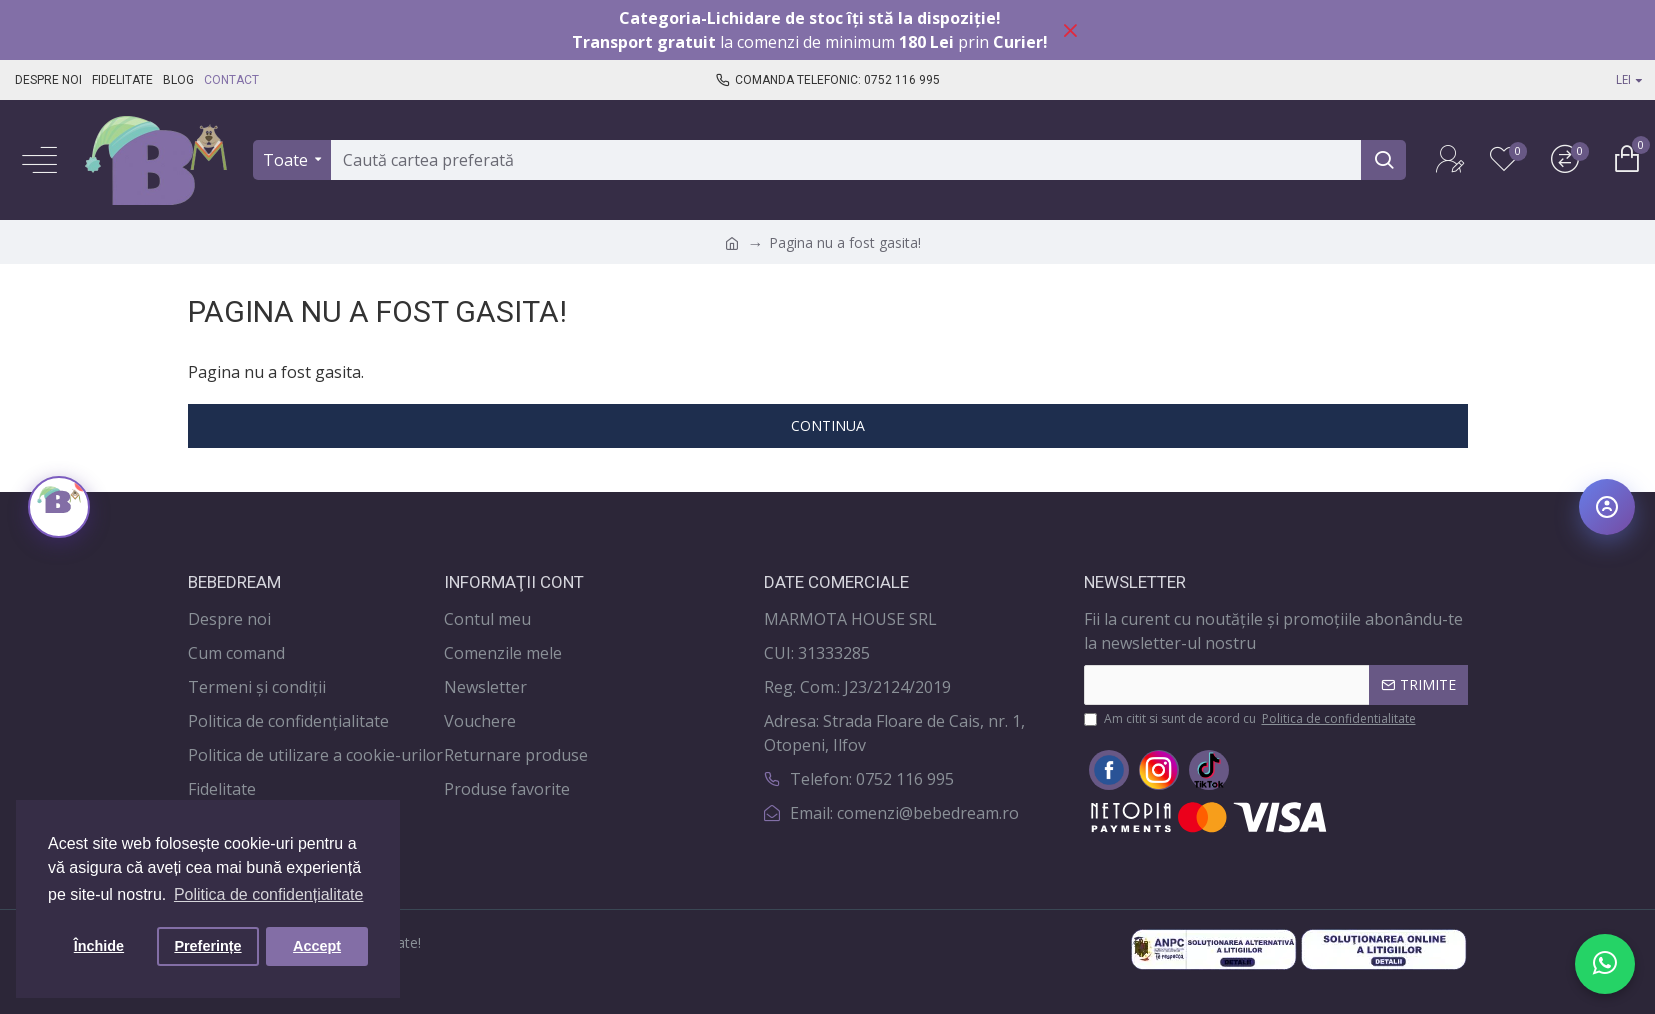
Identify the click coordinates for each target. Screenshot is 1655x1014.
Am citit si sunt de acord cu (1251, 719)
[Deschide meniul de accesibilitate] (1607, 507)
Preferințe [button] (207, 946)
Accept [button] (317, 946)
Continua (828, 425)
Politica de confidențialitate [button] (268, 894)
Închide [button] (99, 946)
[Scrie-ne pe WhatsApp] (1605, 964)
